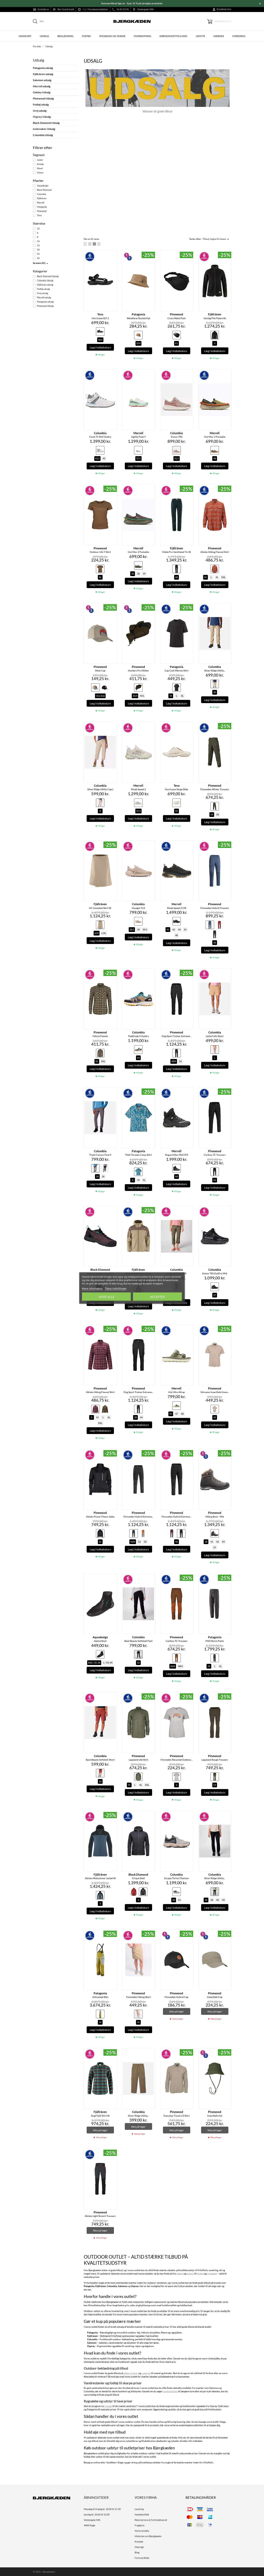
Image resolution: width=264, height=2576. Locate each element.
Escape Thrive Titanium (176, 1876)
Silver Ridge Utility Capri (100, 787)
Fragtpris (139, 2525)
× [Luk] (260, 3)
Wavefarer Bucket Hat (138, 316)
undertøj (146, 2373)
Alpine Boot (100, 1639)
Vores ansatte (142, 2530)
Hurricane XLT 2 (100, 316)
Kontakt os (43, 9)
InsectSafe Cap (214, 1995)
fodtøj (200, 2273)
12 (38, 245)
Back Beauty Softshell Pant (138, 1639)
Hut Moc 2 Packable (214, 435)
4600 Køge (89, 2525)
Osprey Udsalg (42, 116)
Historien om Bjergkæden (148, 2536)
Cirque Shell (138, 1876)
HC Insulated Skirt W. (100, 906)
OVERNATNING (142, 36)
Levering (139, 2509)
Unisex (40, 172)
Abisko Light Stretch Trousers (100, 2214)
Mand (40, 168)
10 (38, 228)
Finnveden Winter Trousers (214, 787)
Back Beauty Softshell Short (100, 1757)
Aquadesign (42, 185)
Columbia (41, 194)
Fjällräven (41, 198)
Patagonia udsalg (43, 67)
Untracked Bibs (100, 1995)
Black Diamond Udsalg (46, 122)
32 (38, 254)
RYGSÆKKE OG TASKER (112, 36)
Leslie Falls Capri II (176, 1271)
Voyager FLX (138, 906)
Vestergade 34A (145, 9)
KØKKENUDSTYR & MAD (173, 36)
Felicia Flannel (100, 1034)
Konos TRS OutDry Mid (214, 1271)
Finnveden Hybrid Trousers (214, 906)
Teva (39, 215)
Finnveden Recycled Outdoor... (177, 1757)
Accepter (157, 1297)
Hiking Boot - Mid (214, 1514)
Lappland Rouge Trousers (214, 1757)
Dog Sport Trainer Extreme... (176, 1034)
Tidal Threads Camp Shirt (138, 1153)
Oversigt (139, 2547)
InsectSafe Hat (214, 2113)
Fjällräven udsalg (43, 74)
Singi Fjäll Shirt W (100, 2113)
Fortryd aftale (142, 2557)
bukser (190, 2273)
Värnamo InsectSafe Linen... (214, 1390)
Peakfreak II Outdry (138, 1034)
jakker (180, 2273)
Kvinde (40, 164)
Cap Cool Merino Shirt (176, 668)
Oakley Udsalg (41, 92)
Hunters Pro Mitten (138, 668)
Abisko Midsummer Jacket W (100, 1876)
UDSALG (44, 36)
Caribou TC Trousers (215, 1153)
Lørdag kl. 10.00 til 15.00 (97, 2514)
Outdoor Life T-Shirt (100, 550)
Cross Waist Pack (177, 316)
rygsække (212, 2273)
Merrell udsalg (41, 86)
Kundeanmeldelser (98, 9)
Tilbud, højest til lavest (216, 239)
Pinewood (41, 211)
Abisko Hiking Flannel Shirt (214, 550)
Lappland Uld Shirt (138, 1757)
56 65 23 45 (122, 9)
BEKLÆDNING (65, 36)
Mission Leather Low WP (100, 1271)
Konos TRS (176, 435)
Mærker (218, 36)
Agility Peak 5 (138, 435)
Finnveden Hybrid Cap (176, 1995)
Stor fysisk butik (65, 9)
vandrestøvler (170, 2391)
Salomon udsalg (42, 80)
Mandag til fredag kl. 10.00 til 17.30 (102, 2509)
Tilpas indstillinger (115, 1288)
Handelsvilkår (142, 2514)
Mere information (92, 1288)
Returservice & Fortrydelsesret (151, 2519)
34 (38, 258)
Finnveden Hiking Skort (138, 1995)
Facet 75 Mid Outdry (100, 435)
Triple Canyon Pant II (100, 1153)
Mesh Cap (100, 668)
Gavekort (25, 36)
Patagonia (42, 206)
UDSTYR (200, 36)
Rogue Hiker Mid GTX (176, 1153)
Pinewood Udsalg (43, 98)
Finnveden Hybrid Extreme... (138, 1514)
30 (38, 249)
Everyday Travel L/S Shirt (177, 2113)
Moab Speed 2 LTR (176, 906)
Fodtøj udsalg (41, 104)
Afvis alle (106, 1297)
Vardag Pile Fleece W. (214, 316)
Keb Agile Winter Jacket (138, 1271)
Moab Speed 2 (138, 787)
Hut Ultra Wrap (176, 1390)
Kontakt (139, 2541)
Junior (40, 160)
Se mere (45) (40, 263)
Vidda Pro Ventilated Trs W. (176, 550)
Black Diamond (44, 190)
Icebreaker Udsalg (44, 128)
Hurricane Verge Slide (176, 787)
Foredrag (238, 36)
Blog (137, 2552)
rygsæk (108, 2406)
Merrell (40, 202)
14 (38, 241)
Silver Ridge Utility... (214, 668)
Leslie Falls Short (214, 1034)
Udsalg (38, 60)
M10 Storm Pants (215, 1639)
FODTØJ (86, 36)
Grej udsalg (39, 110)
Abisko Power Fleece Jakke (100, 1514)
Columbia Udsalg (43, 135)
